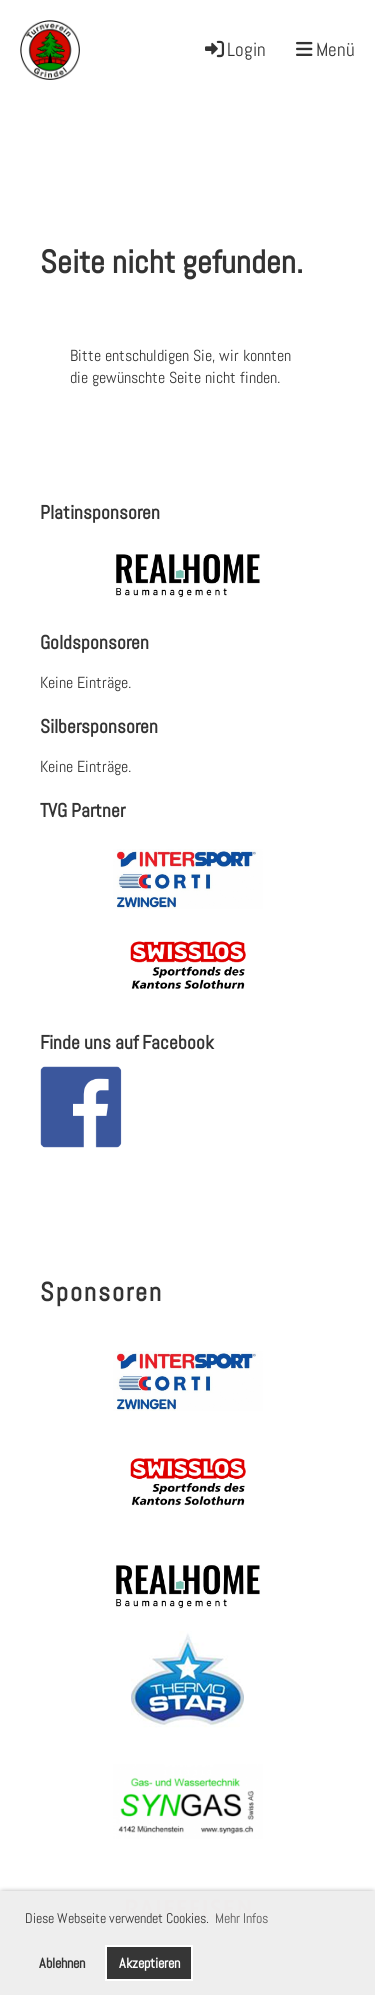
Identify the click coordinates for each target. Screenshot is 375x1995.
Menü (325, 50)
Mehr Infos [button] (241, 1918)
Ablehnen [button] (62, 1963)
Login (234, 50)
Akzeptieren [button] (149, 1963)
